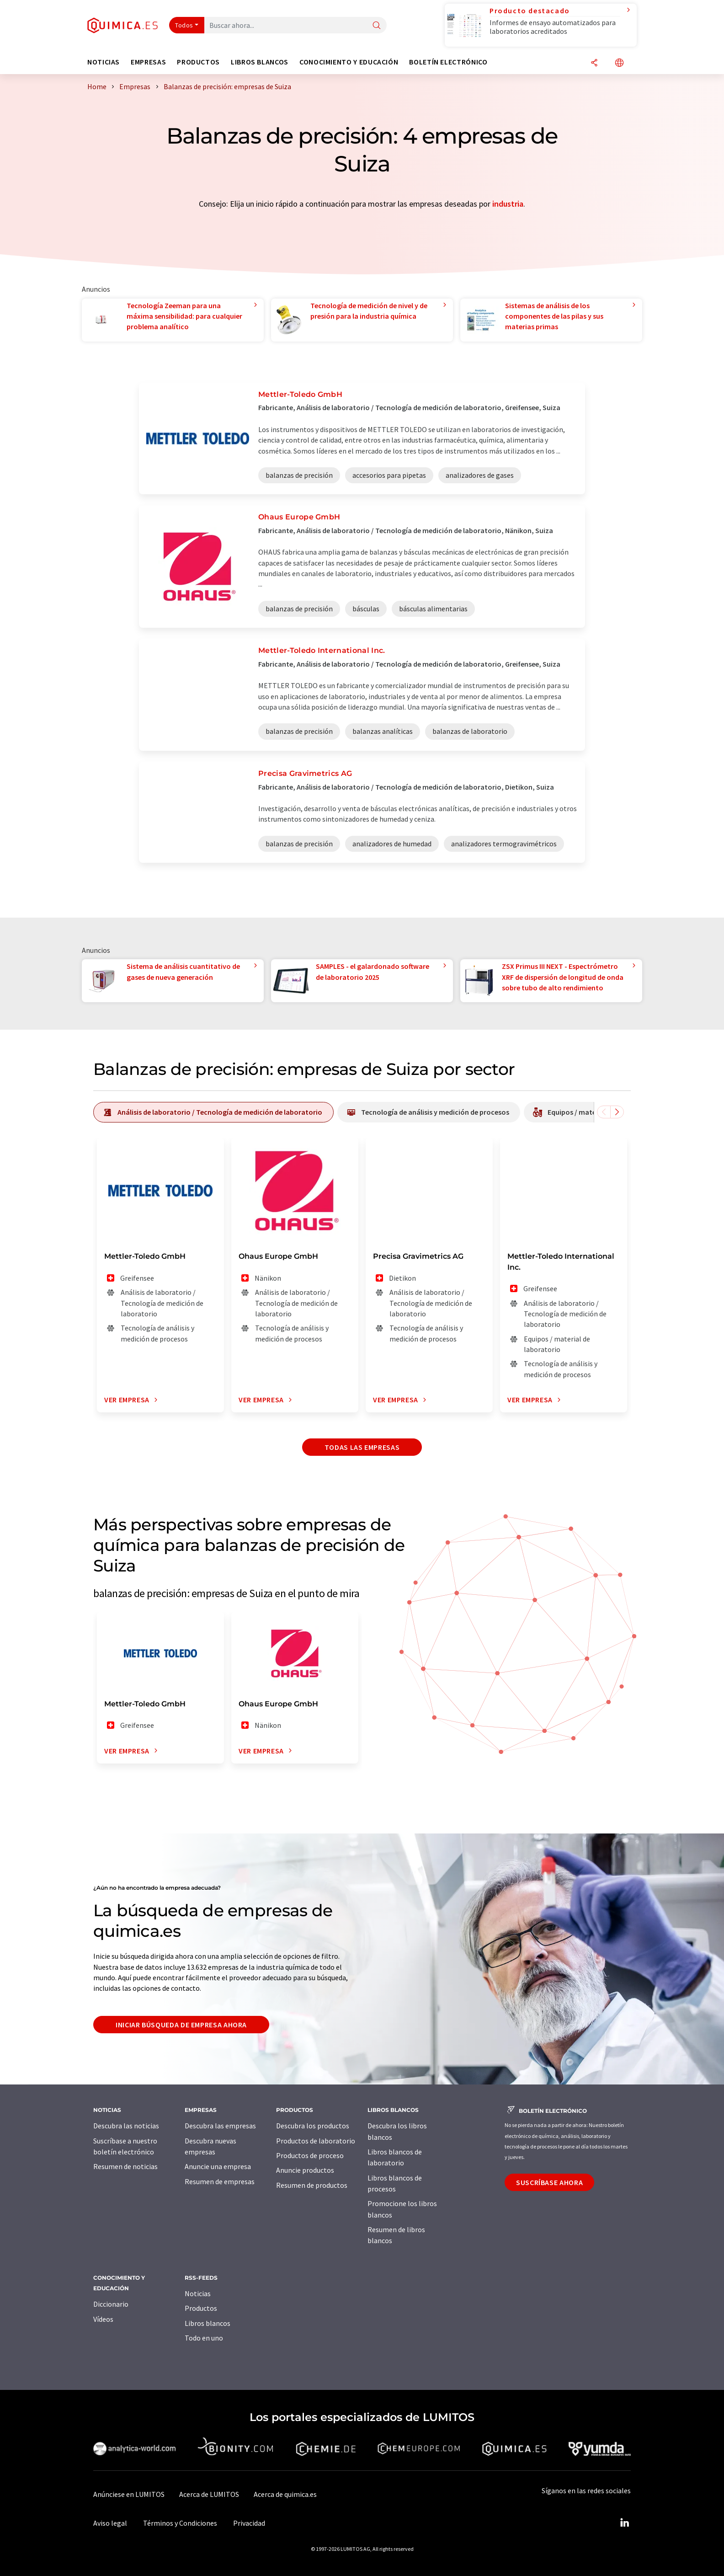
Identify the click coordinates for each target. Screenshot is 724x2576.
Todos (184, 25)
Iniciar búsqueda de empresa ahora (181, 2024)
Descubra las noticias (126, 2125)
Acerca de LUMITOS (209, 2494)
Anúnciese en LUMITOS (129, 2494)
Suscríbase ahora (549, 2182)
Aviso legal (110, 2523)
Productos (201, 2308)
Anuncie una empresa (218, 2166)
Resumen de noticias (125, 2166)
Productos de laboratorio (315, 2140)
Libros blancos (207, 2323)
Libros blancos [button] (259, 62)
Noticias (198, 2293)
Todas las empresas (362, 1447)
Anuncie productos (305, 2170)
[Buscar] (376, 26)
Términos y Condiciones (180, 2523)
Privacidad (249, 2523)
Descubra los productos (312, 2125)
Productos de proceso (310, 2155)
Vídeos (103, 2319)
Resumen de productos (311, 2185)
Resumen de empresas (220, 2181)
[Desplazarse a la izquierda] (604, 1112)
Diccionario (110, 2304)
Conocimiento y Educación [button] (348, 62)
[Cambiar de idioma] (619, 63)
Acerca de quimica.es (285, 2494)
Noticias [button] (103, 62)
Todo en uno (204, 2337)
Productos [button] (198, 62)
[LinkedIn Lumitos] (624, 2523)
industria (507, 203)
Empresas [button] (148, 62)
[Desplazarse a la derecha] (617, 1112)
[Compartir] (594, 63)
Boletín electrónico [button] (448, 62)
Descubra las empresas (220, 2125)
